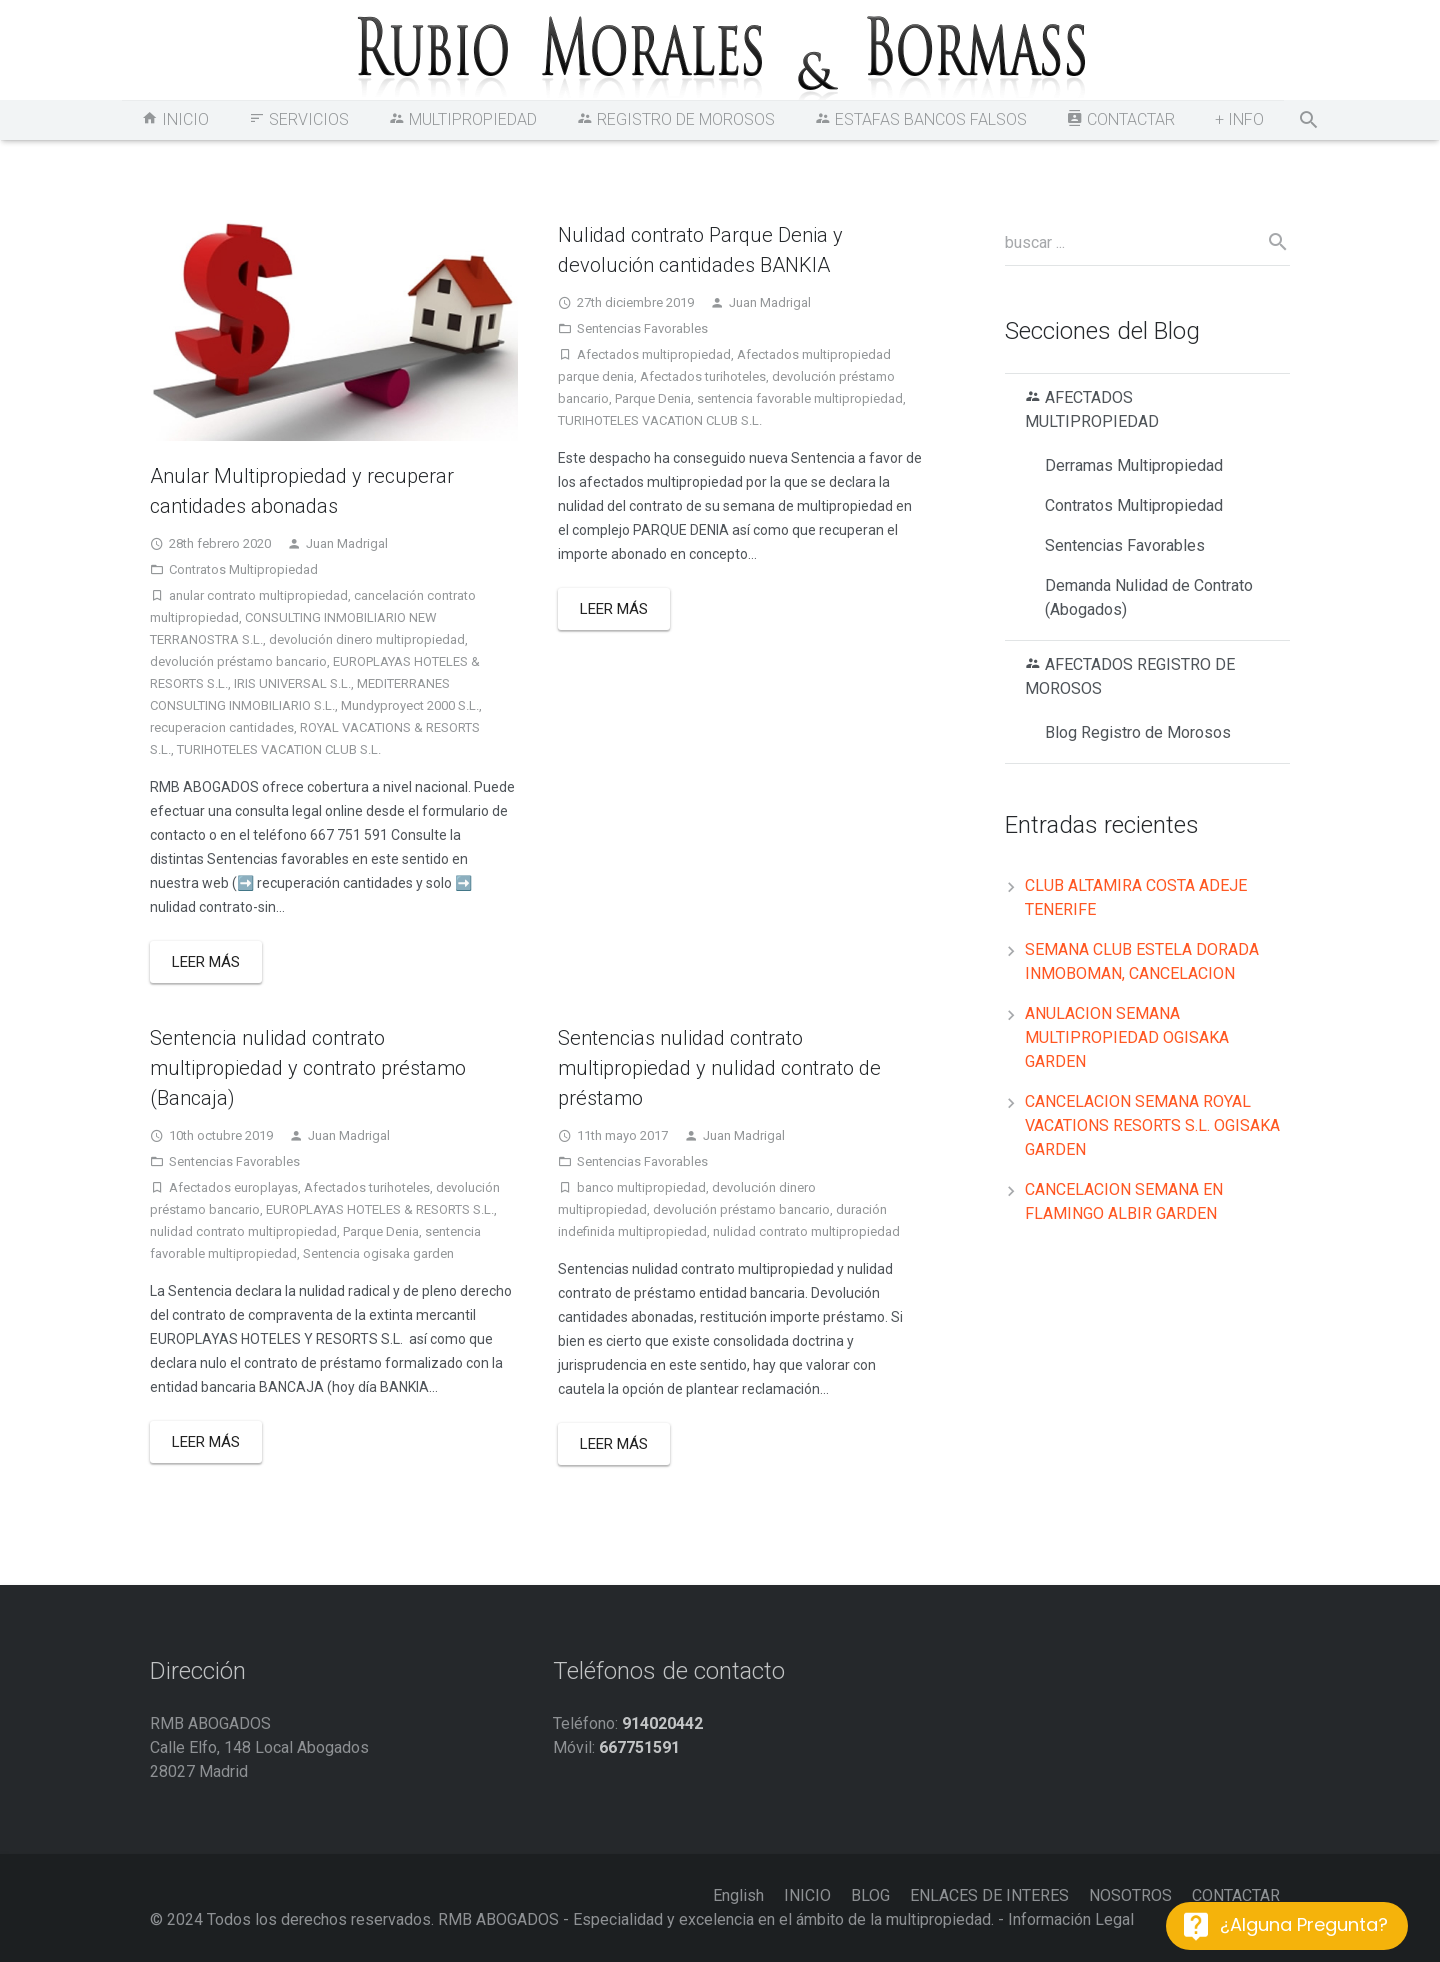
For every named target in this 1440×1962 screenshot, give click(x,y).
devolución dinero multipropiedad (367, 639)
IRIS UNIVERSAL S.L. (292, 683)
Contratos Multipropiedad (243, 569)
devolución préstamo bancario (238, 661)
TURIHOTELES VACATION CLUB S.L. (279, 749)
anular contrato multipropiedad (258, 595)
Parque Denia (653, 398)
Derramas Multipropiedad (1134, 465)
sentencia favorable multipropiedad (800, 398)
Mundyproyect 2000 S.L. (410, 705)
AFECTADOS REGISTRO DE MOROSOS (1130, 676)
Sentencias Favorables (642, 328)
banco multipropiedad (641, 1187)
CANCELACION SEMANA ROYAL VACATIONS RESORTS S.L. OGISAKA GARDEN (1152, 1125)
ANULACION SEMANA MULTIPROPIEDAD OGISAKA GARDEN (1127, 1037)
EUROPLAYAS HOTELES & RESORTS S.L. (380, 1209)
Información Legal (1071, 1919)
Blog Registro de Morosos (1138, 732)
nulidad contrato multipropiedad (243, 1231)
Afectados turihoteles (703, 376)
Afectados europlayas (233, 1187)
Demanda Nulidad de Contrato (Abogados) (1149, 597)
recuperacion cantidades (222, 727)
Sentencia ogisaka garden (378, 1253)
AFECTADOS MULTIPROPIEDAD (1092, 409)
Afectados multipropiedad (654, 354)
